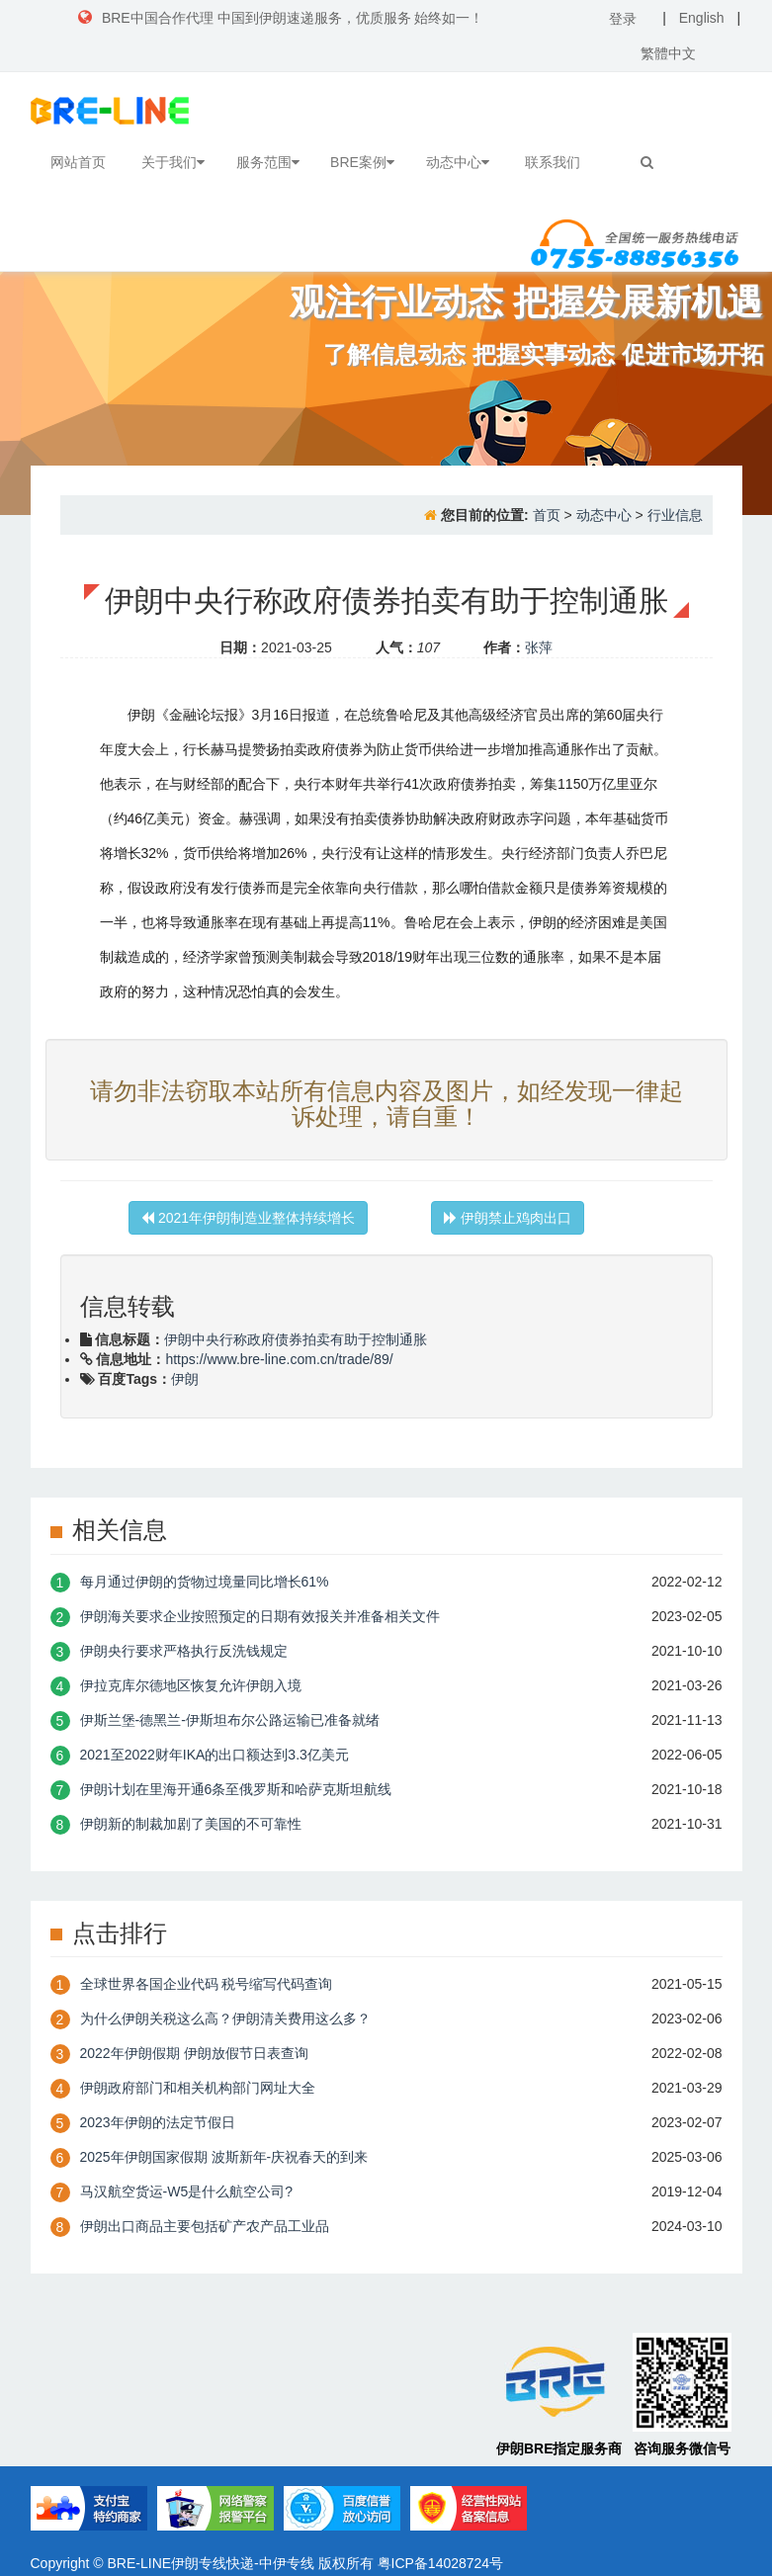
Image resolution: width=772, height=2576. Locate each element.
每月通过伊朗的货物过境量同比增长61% (204, 1581)
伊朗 (185, 1379)
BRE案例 (362, 162)
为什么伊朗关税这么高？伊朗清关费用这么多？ (225, 2018)
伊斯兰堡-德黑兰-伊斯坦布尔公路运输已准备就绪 (230, 1720)
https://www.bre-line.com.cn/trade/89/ (278, 1359)
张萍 (539, 647)
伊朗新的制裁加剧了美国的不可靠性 (190, 1824)
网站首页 (78, 162)
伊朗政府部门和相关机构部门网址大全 (197, 2088)
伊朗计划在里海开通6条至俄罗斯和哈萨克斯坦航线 (236, 1789)
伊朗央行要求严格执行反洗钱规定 (184, 1651)
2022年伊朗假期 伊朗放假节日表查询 (194, 2053)
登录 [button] (623, 19)
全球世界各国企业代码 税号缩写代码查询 (206, 1984)
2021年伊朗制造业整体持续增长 (248, 1218)
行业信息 (675, 515)
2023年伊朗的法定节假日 (157, 2122)
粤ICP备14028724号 (441, 2563)
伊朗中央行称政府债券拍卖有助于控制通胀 (295, 1339)
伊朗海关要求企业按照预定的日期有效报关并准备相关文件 (260, 1616)
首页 (546, 515)
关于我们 (173, 162)
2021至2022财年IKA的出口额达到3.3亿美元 (214, 1754)
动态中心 (457, 162)
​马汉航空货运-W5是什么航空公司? (186, 2191)
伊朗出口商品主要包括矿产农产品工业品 (204, 2226)
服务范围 (268, 162)
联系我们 (552, 162)
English (702, 18)
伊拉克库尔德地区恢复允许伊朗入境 (190, 1685)
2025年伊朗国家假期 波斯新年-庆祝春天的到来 (224, 2157)
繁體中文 (668, 53)
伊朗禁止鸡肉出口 (507, 1218)
